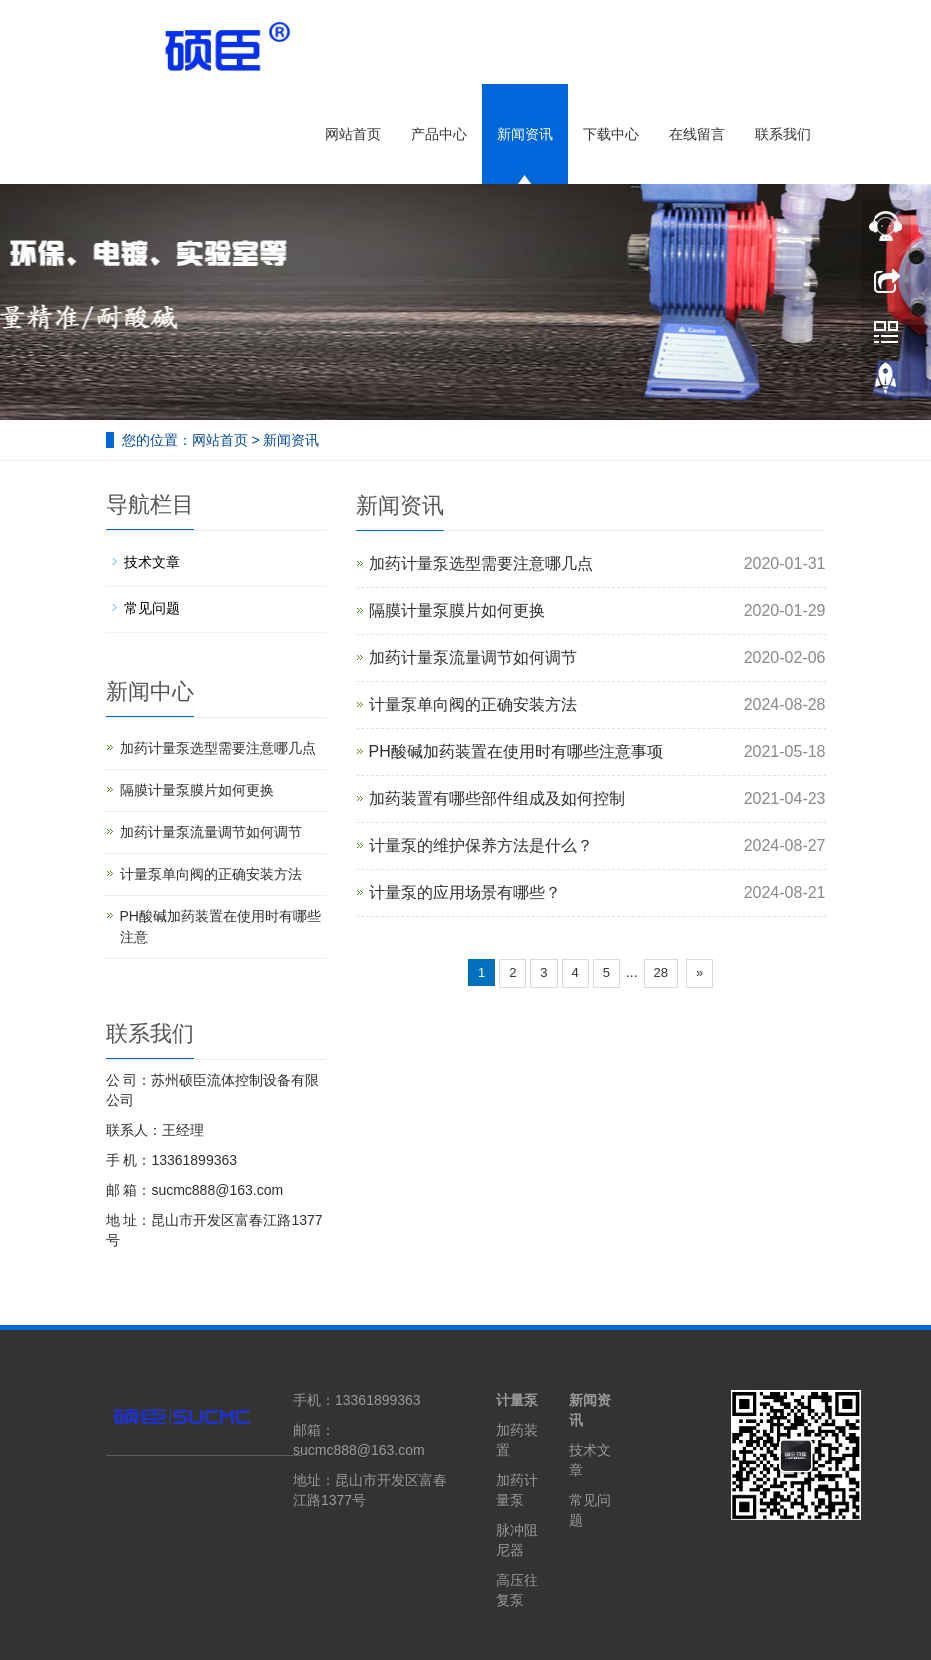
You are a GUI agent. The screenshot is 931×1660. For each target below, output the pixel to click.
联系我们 (783, 134)
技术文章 (152, 562)
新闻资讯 (525, 134)
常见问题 (152, 608)
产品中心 (439, 134)
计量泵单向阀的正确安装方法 (473, 704)
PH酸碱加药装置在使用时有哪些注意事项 (516, 751)
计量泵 (517, 1400)
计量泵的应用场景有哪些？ (465, 892)
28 (661, 972)
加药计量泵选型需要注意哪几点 (481, 563)
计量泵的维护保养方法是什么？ (481, 845)
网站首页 (353, 134)
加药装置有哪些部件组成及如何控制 (497, 798)
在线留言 (697, 134)
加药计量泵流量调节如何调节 (473, 657)
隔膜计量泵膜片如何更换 (457, 610)
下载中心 (611, 134)
